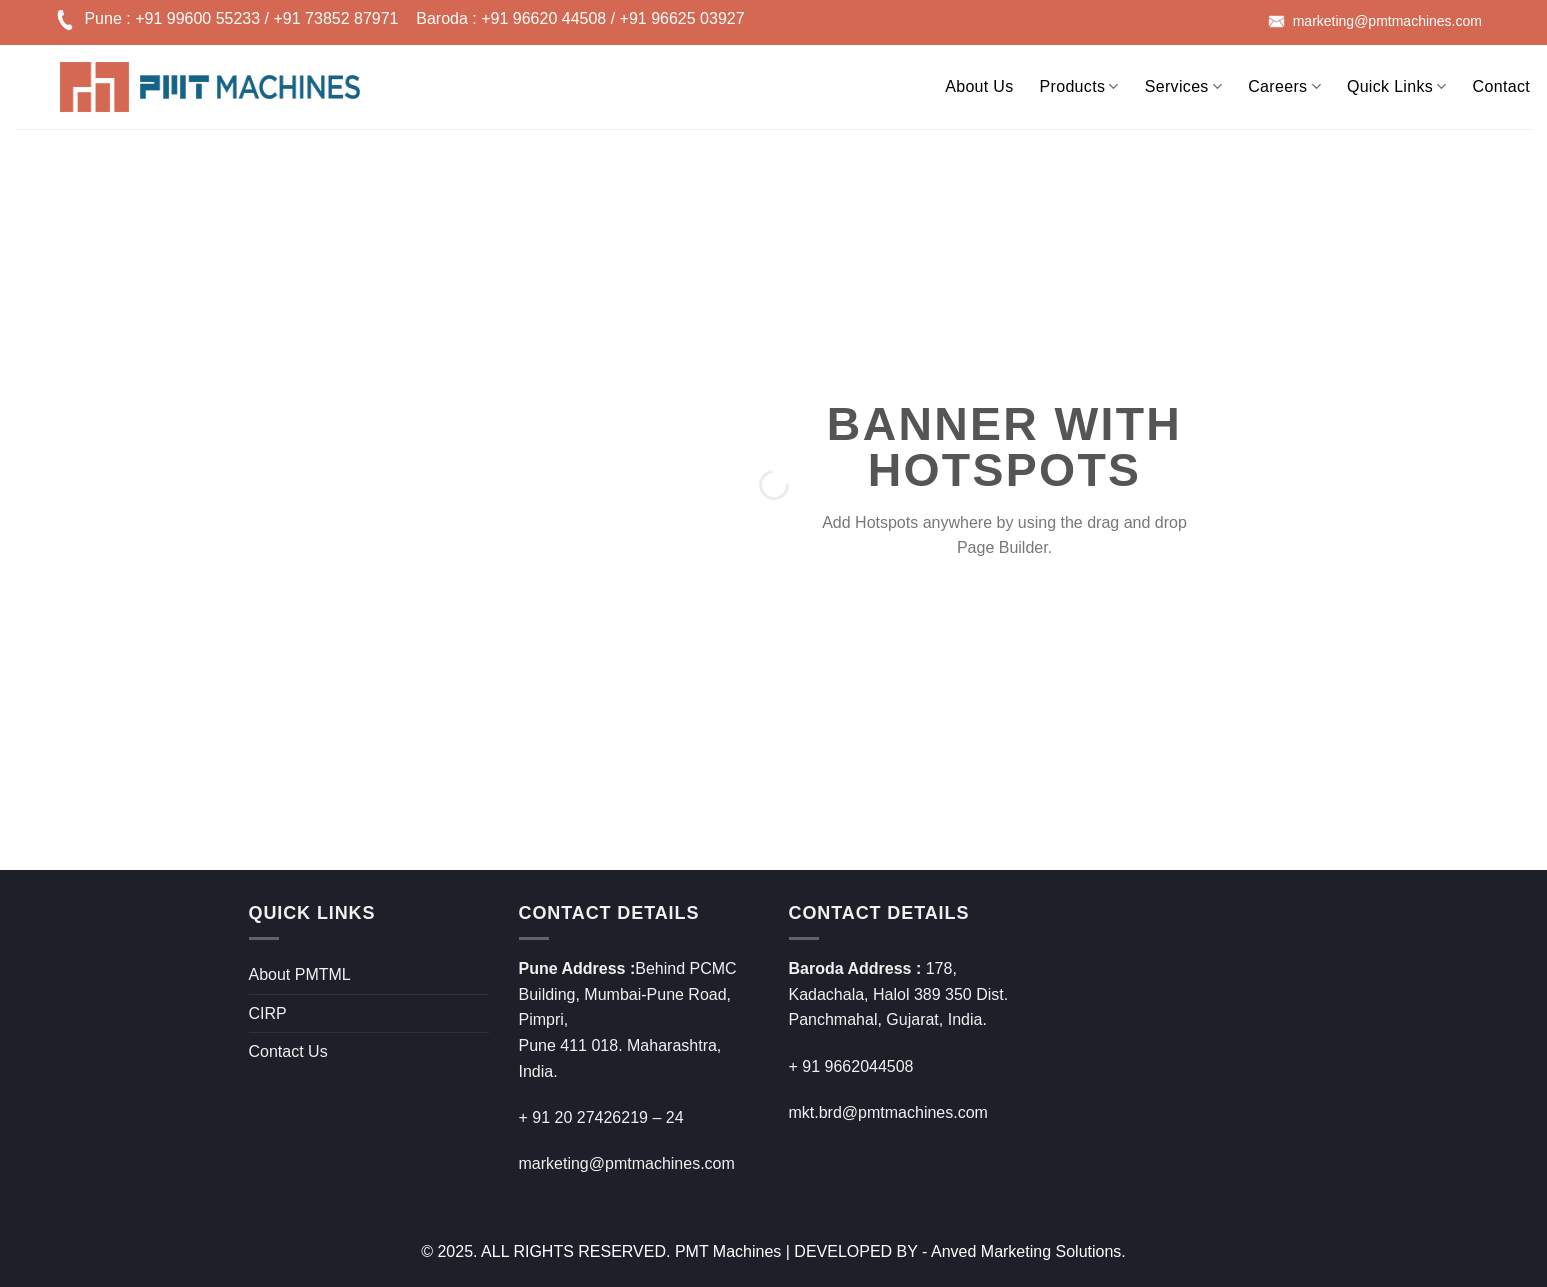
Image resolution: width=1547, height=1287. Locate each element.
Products (1079, 86)
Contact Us (288, 1051)
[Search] (919, 83)
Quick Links (1397, 86)
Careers (1284, 86)
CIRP (268, 1013)
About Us (979, 86)
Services (1183, 86)
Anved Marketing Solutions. (1028, 1251)
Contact (1501, 86)
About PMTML (300, 974)
